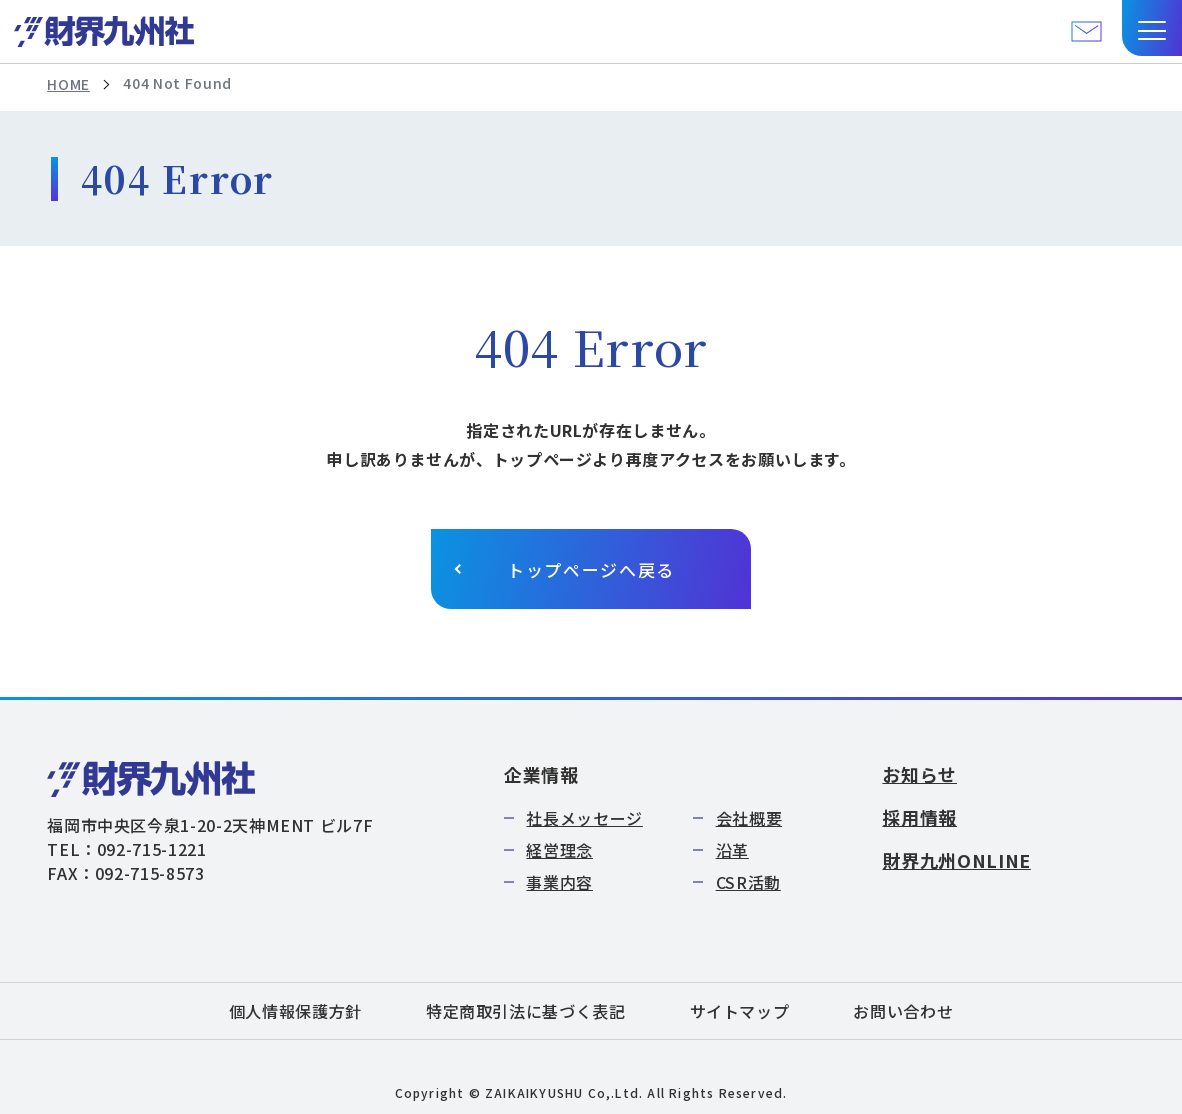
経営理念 (559, 850)
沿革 (732, 850)
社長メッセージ (584, 818)
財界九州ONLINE (956, 860)
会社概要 (749, 818)
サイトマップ (740, 1011)
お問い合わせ (903, 1011)
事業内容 (559, 882)
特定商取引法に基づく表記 (526, 1011)
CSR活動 (748, 882)
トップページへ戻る (591, 569)
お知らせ (919, 774)
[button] (1152, 28)
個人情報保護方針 (295, 1011)
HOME (68, 84)
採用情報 (919, 817)
